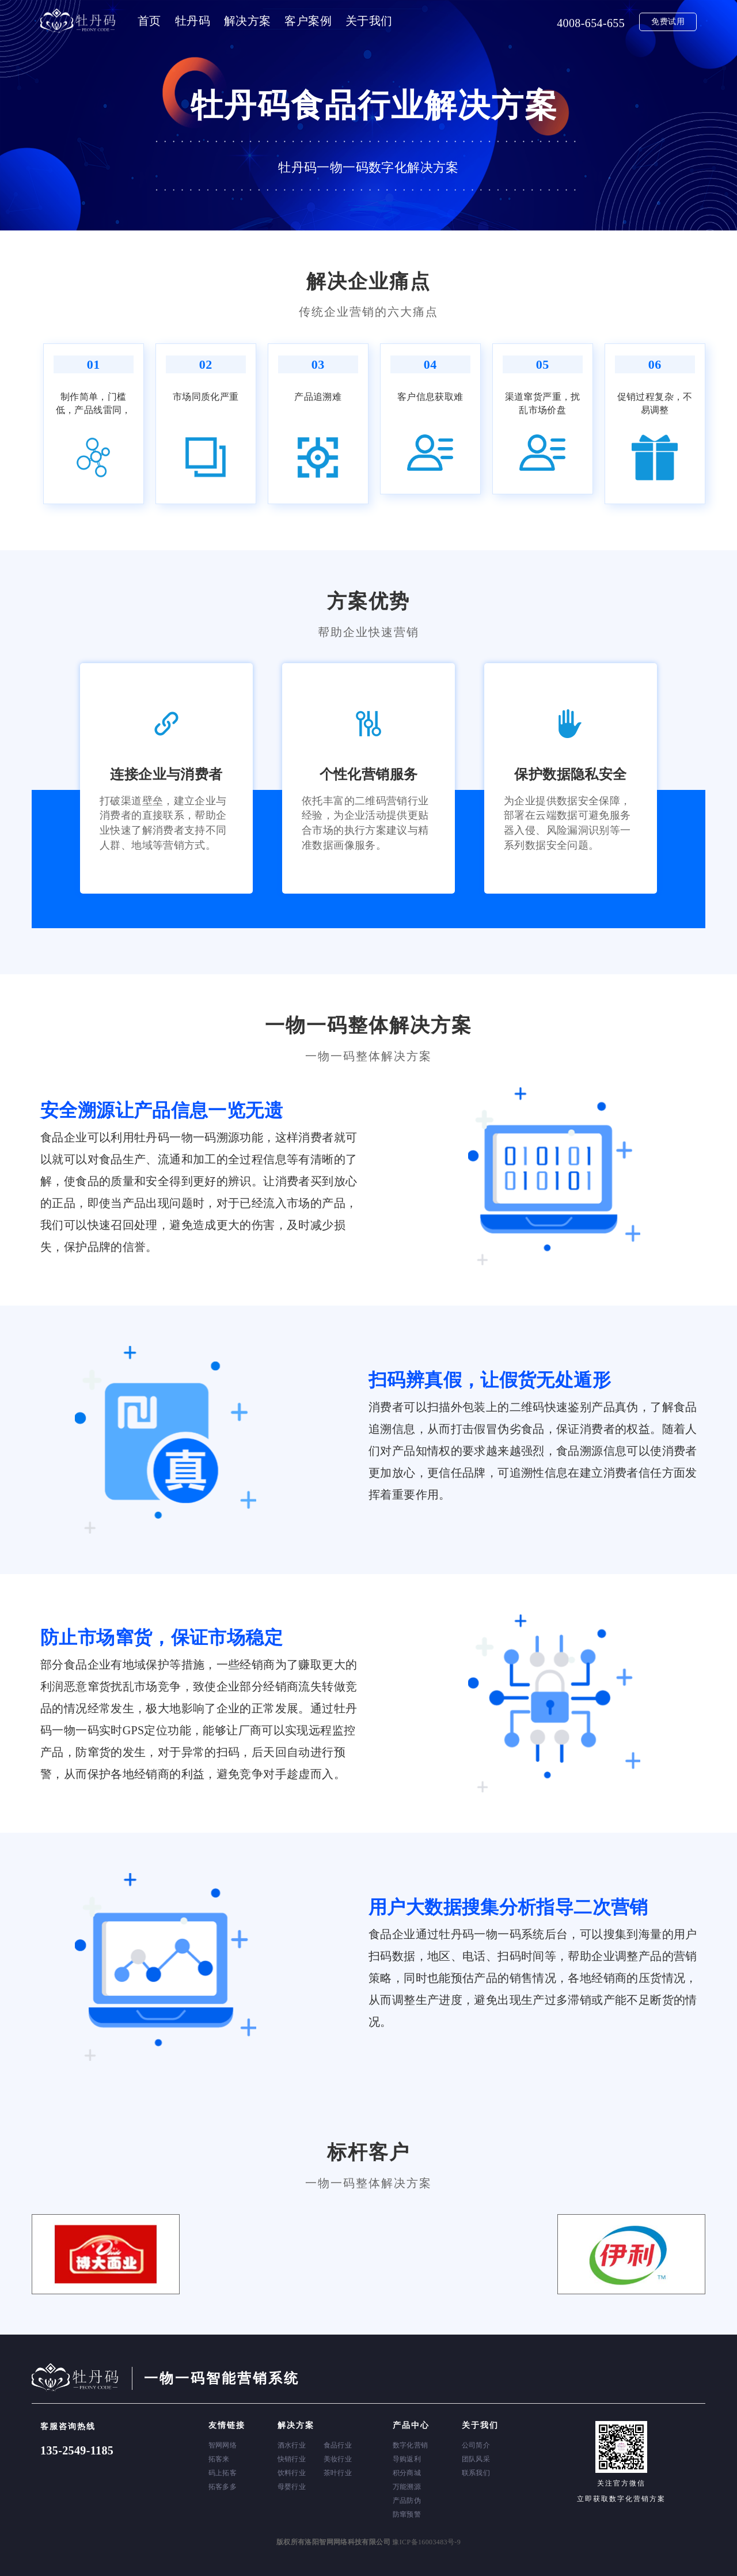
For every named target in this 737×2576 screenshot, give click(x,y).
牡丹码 (192, 20)
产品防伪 (407, 2500)
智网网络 (222, 2445)
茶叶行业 (338, 2473)
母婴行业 (292, 2487)
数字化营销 (410, 2445)
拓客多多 (222, 2487)
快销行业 (292, 2459)
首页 (149, 20)
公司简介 (476, 2445)
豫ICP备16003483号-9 (426, 2542)
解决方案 (247, 20)
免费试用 (668, 21)
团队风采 (476, 2459)
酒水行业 (292, 2445)
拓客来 (219, 2459)
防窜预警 (407, 2514)
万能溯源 (407, 2487)
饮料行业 (292, 2473)
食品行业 (338, 2445)
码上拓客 (222, 2473)
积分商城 (407, 2473)
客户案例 (308, 20)
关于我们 (369, 20)
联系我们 (476, 2473)
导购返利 (407, 2459)
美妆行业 (338, 2459)
